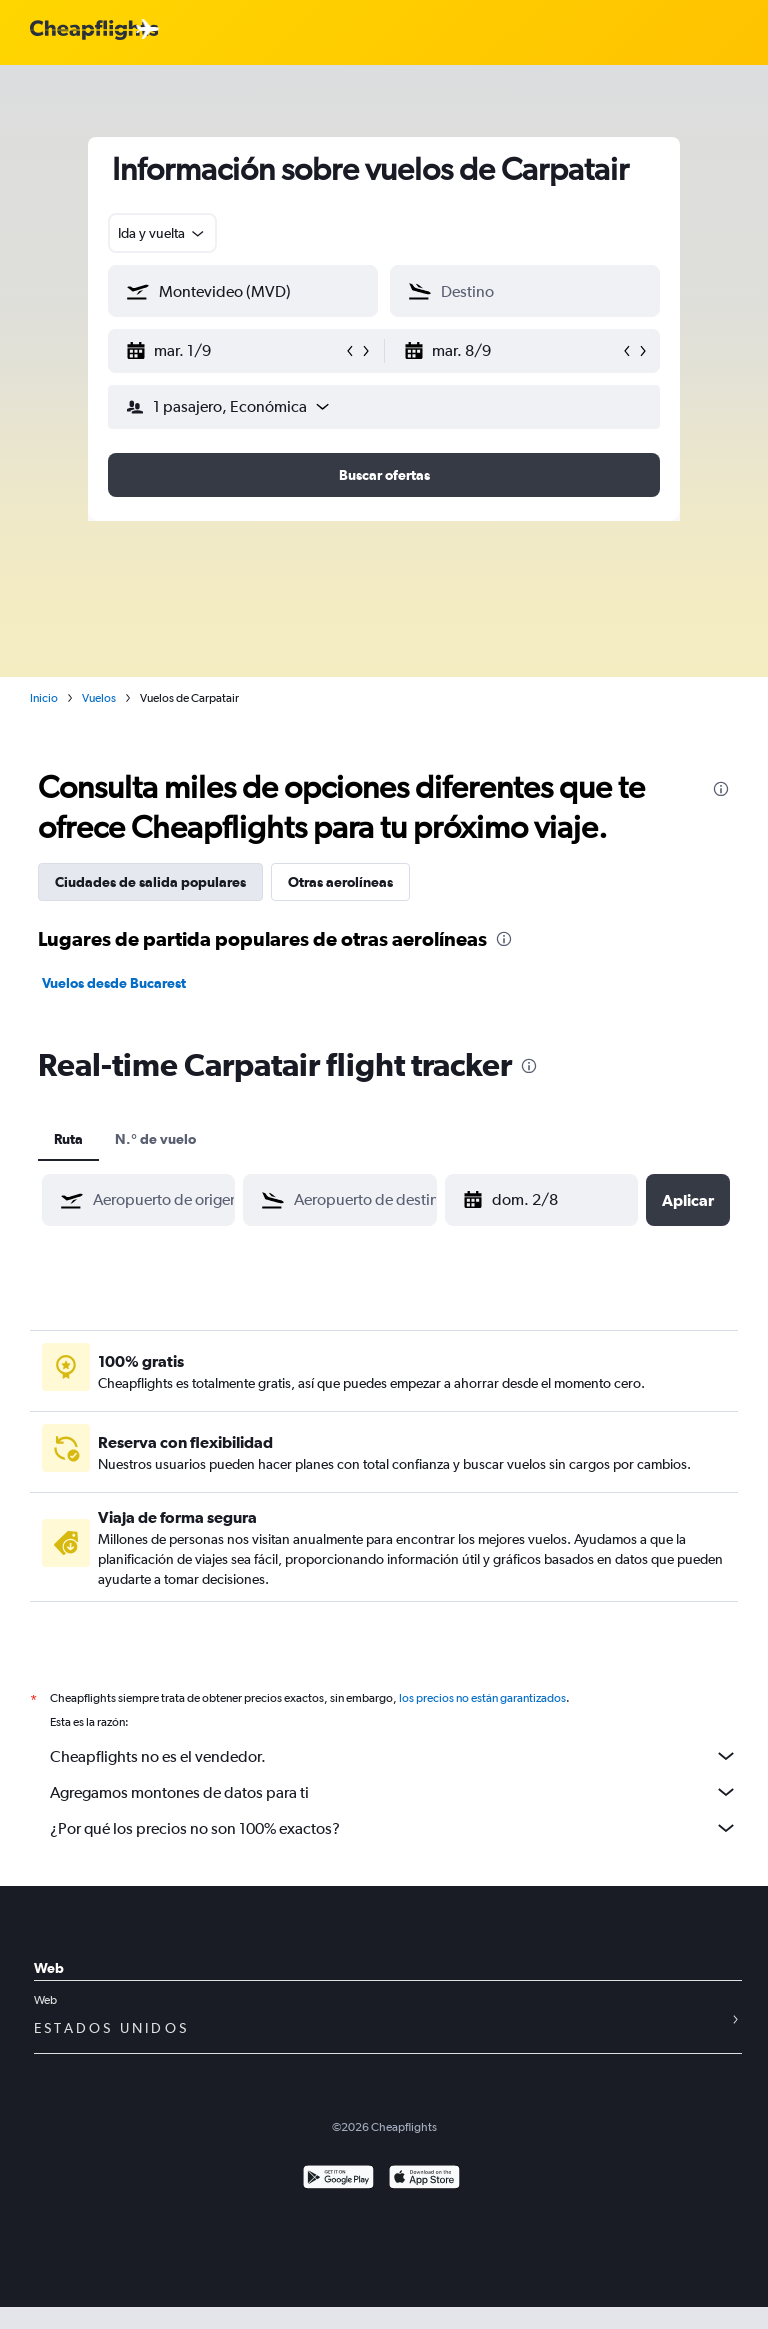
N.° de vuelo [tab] (155, 1139)
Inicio (44, 698)
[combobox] (162, 233)
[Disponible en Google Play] (338, 2179)
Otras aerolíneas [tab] (340, 882)
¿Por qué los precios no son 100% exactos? (394, 1828)
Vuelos (99, 698)
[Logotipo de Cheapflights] (94, 30)
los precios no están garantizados (482, 1698)
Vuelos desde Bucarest (114, 983)
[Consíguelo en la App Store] (424, 2179)
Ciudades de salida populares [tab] (150, 882)
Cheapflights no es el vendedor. (394, 1756)
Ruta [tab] (68, 1139)
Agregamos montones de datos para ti (394, 1792)
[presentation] (721, 789)
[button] (234, 351)
